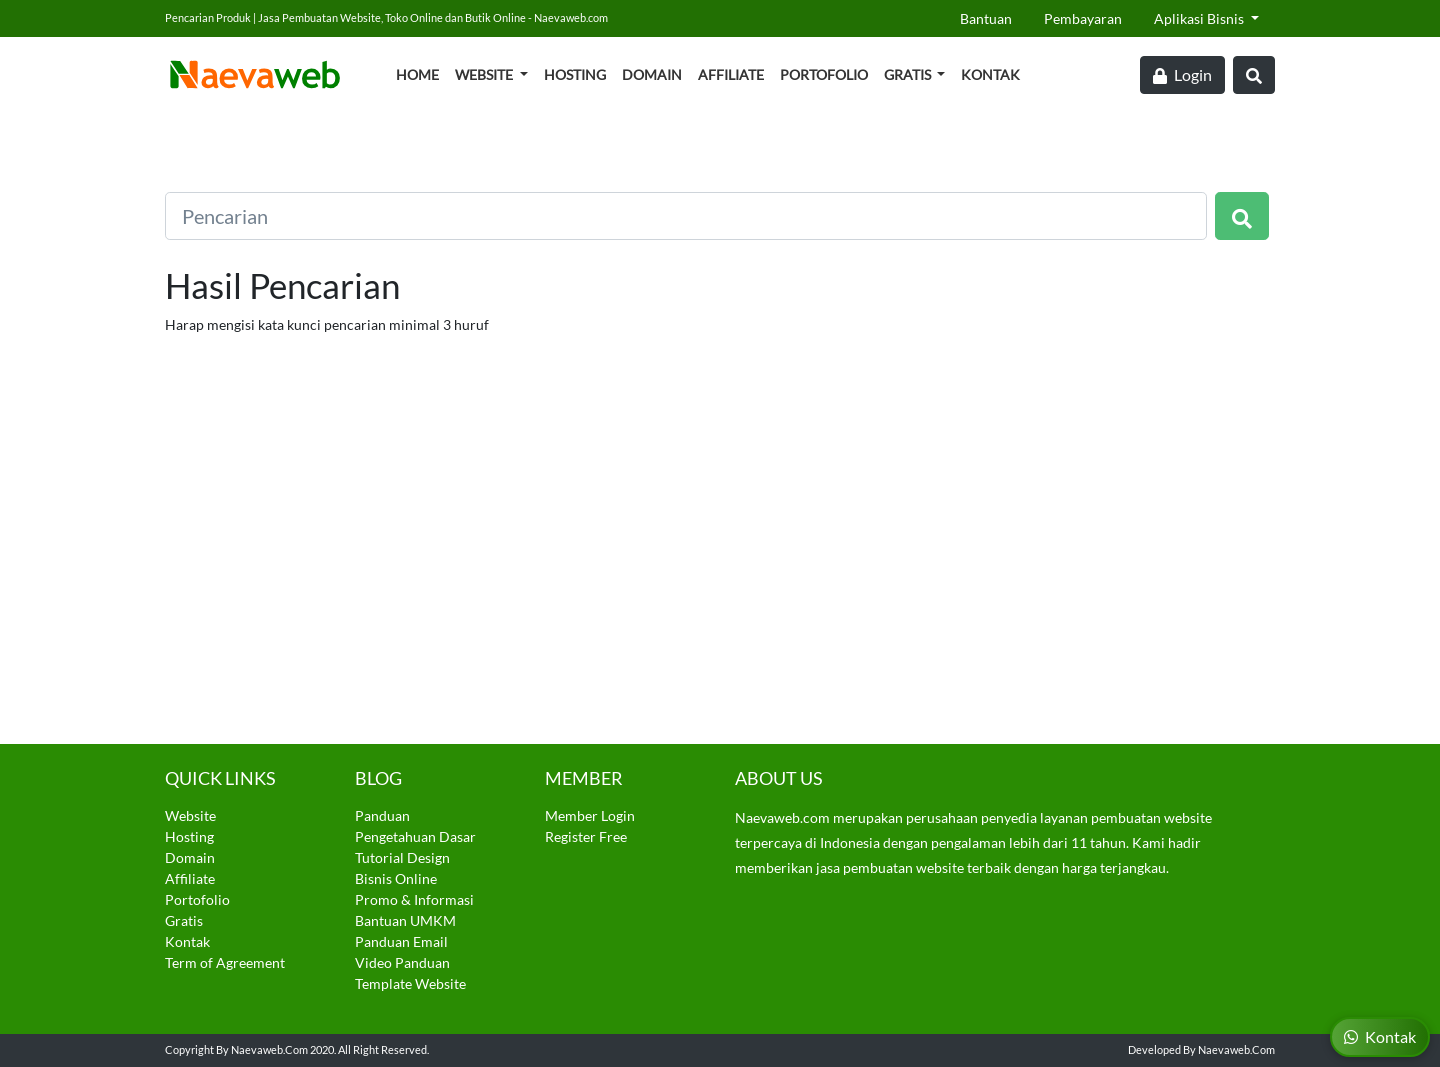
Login (1182, 75)
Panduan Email (401, 941)
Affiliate (731, 74)
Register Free (586, 836)
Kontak (990, 74)
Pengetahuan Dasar (415, 836)
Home (417, 74)
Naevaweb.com (269, 1049)
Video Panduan (402, 962)
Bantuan (986, 18)
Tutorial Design (402, 857)
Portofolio (824, 74)
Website (485, 74)
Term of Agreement (225, 962)
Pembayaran (1083, 18)
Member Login (590, 815)
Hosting (575, 74)
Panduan (382, 815)
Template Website (410, 983)
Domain (652, 74)
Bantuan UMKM (405, 920)
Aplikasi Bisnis (1200, 18)
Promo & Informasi (414, 899)
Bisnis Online (396, 878)
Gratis (909, 74)
